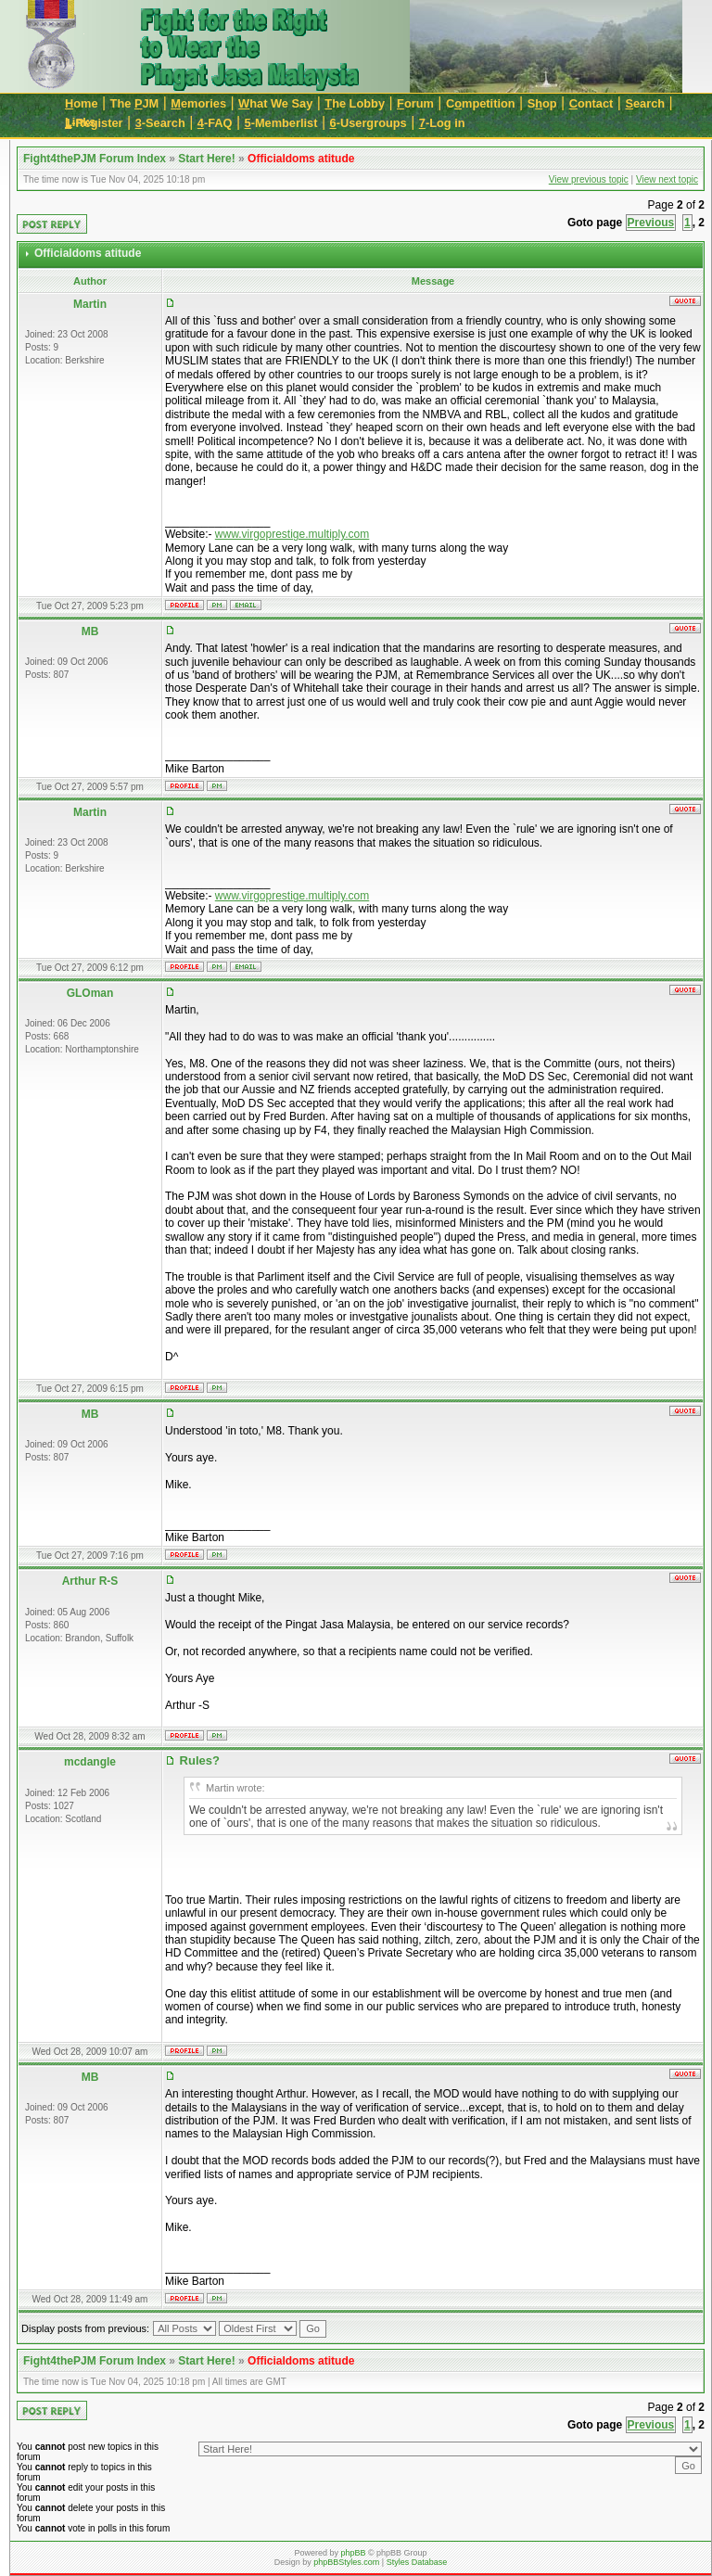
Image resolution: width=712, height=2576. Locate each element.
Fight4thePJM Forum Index (94, 158)
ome (81, 103)
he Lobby (354, 103)
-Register (94, 123)
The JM (134, 103)
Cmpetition (480, 103)
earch (645, 103)
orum (415, 103)
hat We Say (275, 103)
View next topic (667, 179)
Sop (542, 103)
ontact (591, 103)
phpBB (352, 2552)
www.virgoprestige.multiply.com (292, 534)
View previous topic (589, 179)
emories (198, 103)
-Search (160, 123)
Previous (651, 222)
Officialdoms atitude (301, 158)
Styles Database (417, 2562)
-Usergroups (368, 123)
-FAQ (215, 123)
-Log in (442, 123)
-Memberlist (281, 123)
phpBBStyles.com (346, 2562)
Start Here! (206, 158)
